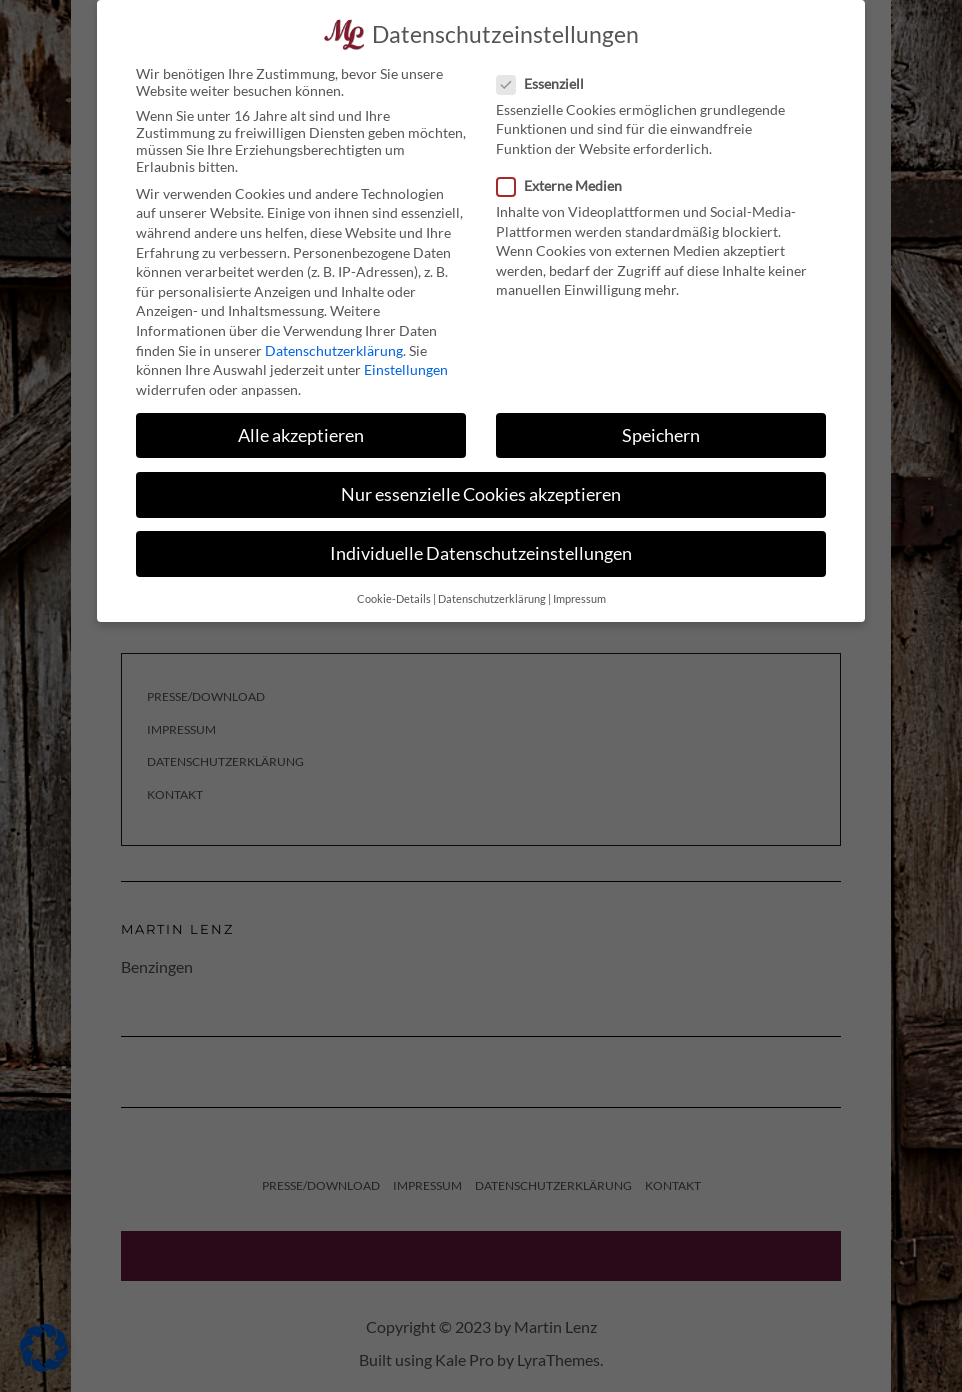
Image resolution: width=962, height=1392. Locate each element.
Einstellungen (406, 361)
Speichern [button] (661, 426)
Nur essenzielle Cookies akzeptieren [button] (481, 486)
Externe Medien (565, 177)
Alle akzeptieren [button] (301, 426)
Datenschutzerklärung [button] (492, 591)
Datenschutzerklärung (334, 341)
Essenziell (546, 75)
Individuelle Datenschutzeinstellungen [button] (481, 545)
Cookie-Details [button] (394, 591)
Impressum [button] (579, 591)
